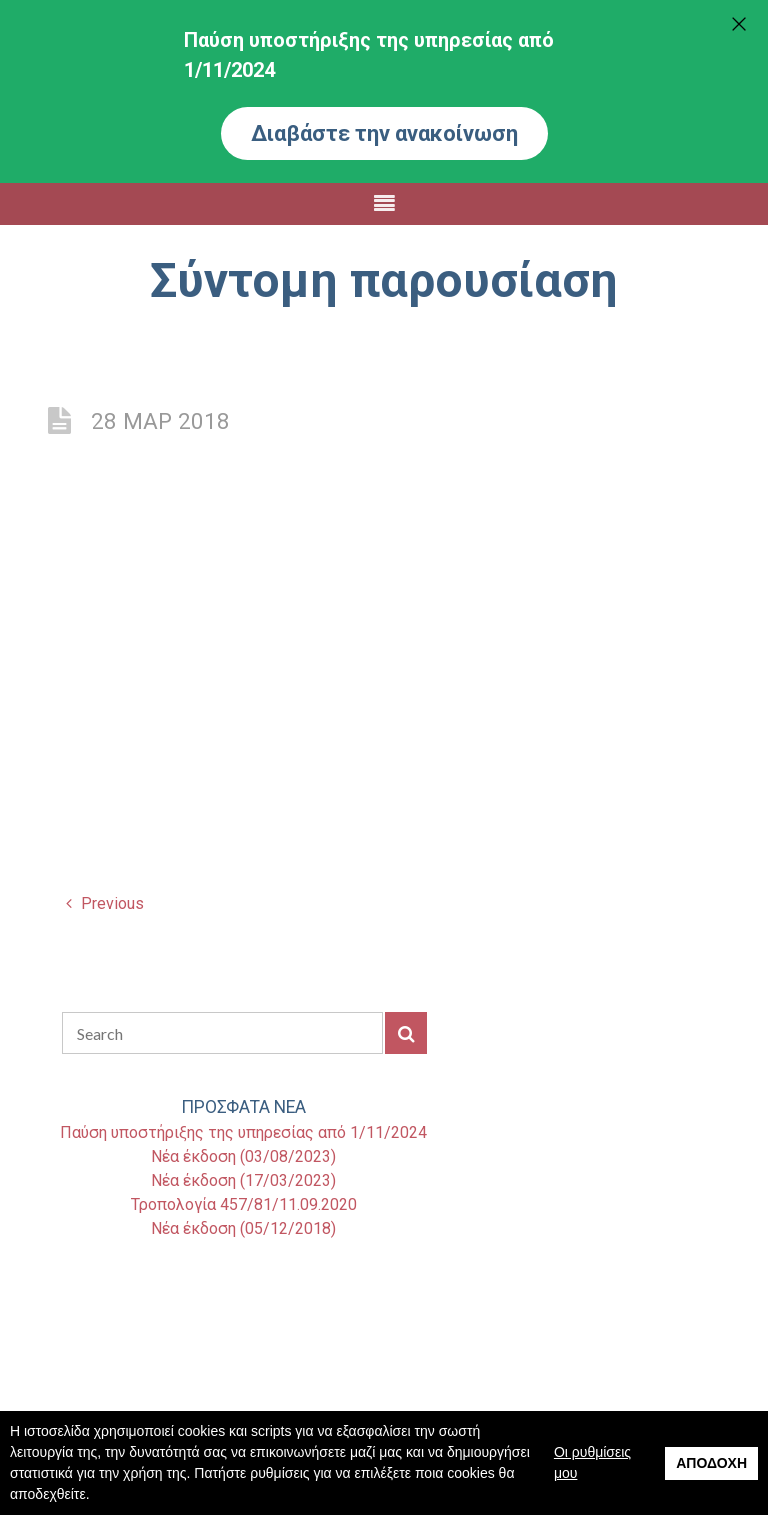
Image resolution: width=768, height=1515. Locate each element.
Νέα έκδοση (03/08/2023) (243, 1156)
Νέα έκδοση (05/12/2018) (243, 1228)
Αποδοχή (711, 1463)
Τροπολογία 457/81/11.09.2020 (244, 1204)
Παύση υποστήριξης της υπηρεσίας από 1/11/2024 (243, 1132)
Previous (105, 903)
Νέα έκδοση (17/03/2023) (243, 1180)
